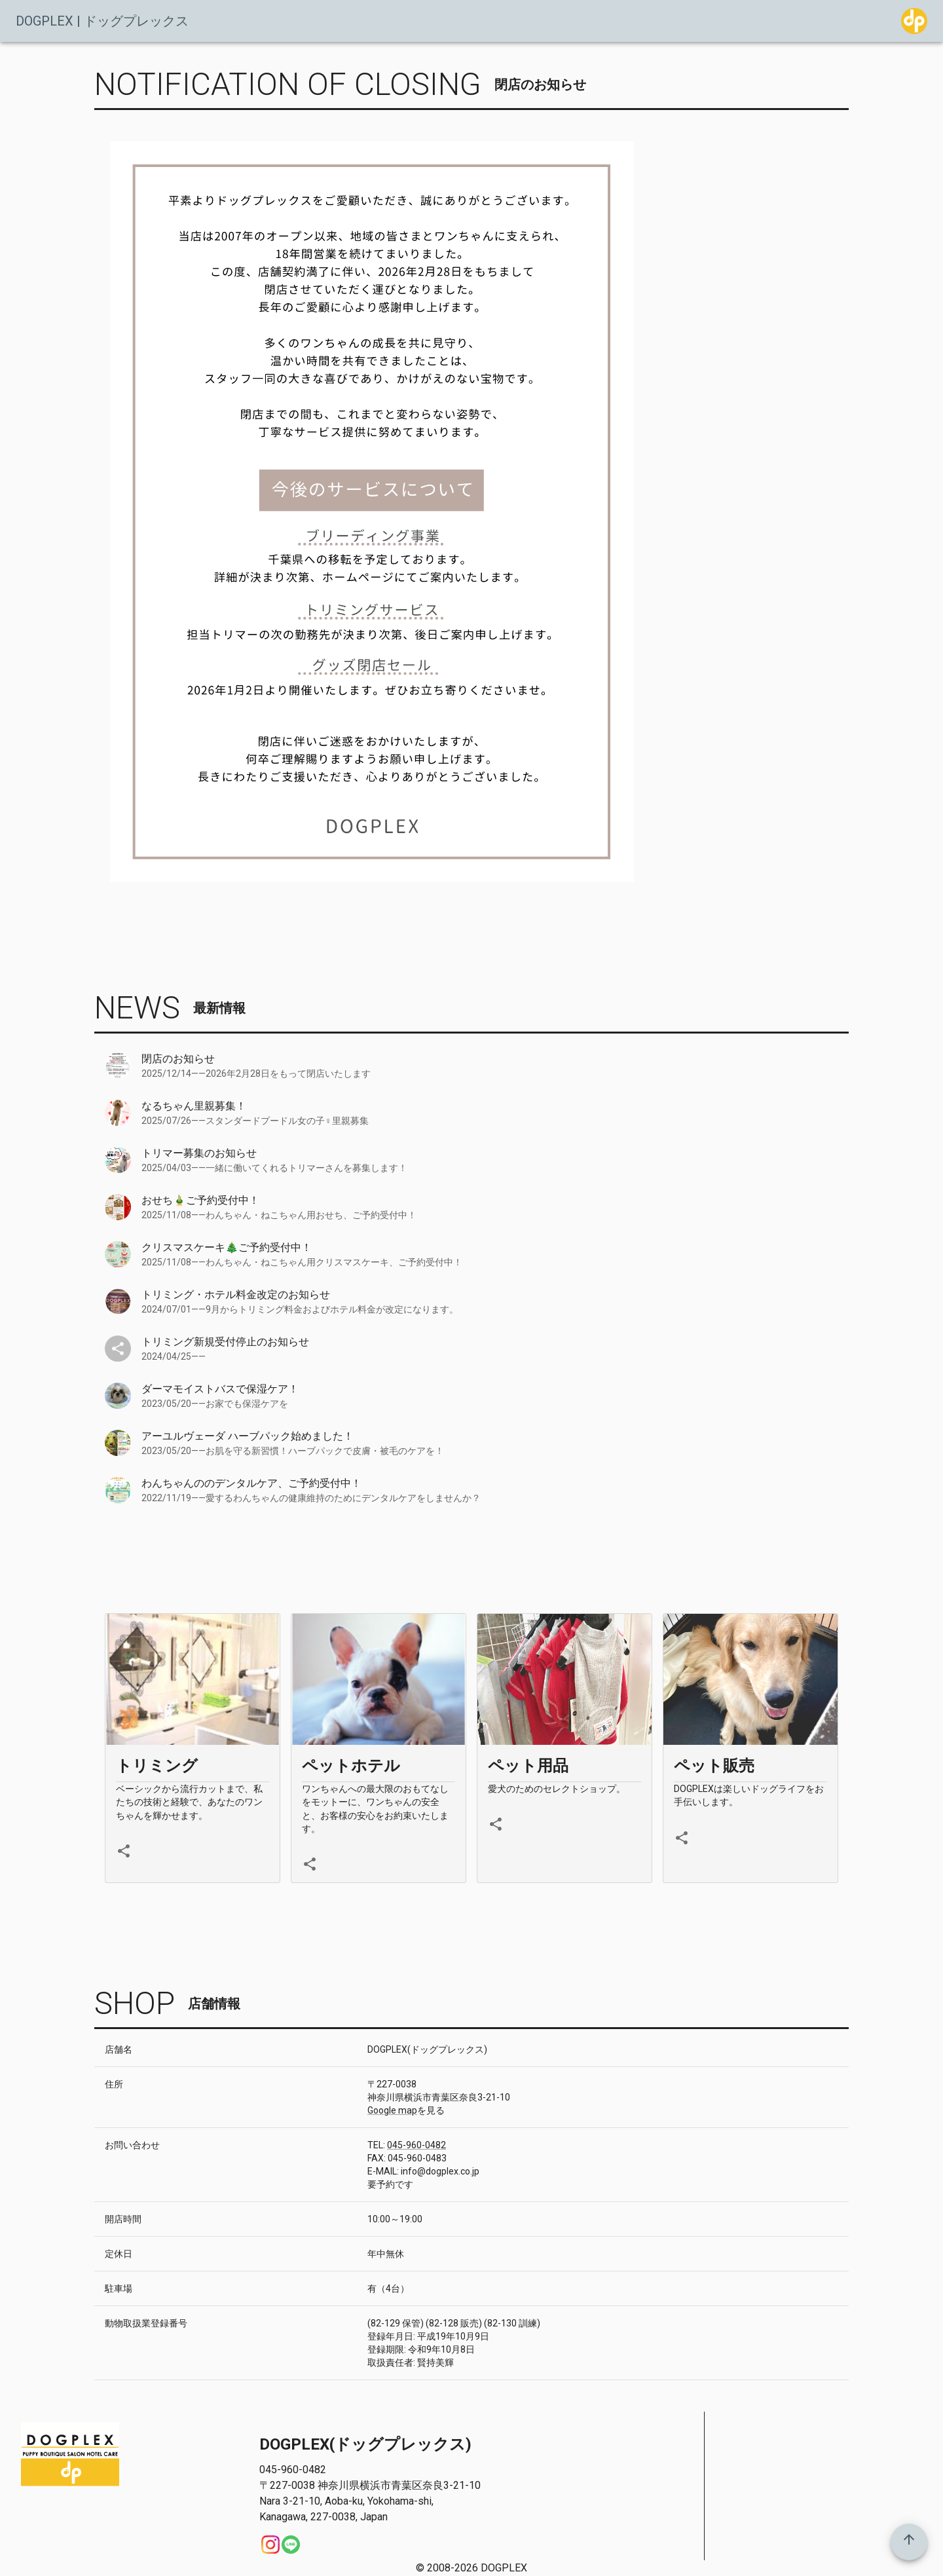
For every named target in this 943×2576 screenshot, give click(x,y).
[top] (909, 2542)
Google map (392, 2110)
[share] (124, 1851)
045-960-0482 (416, 2145)
